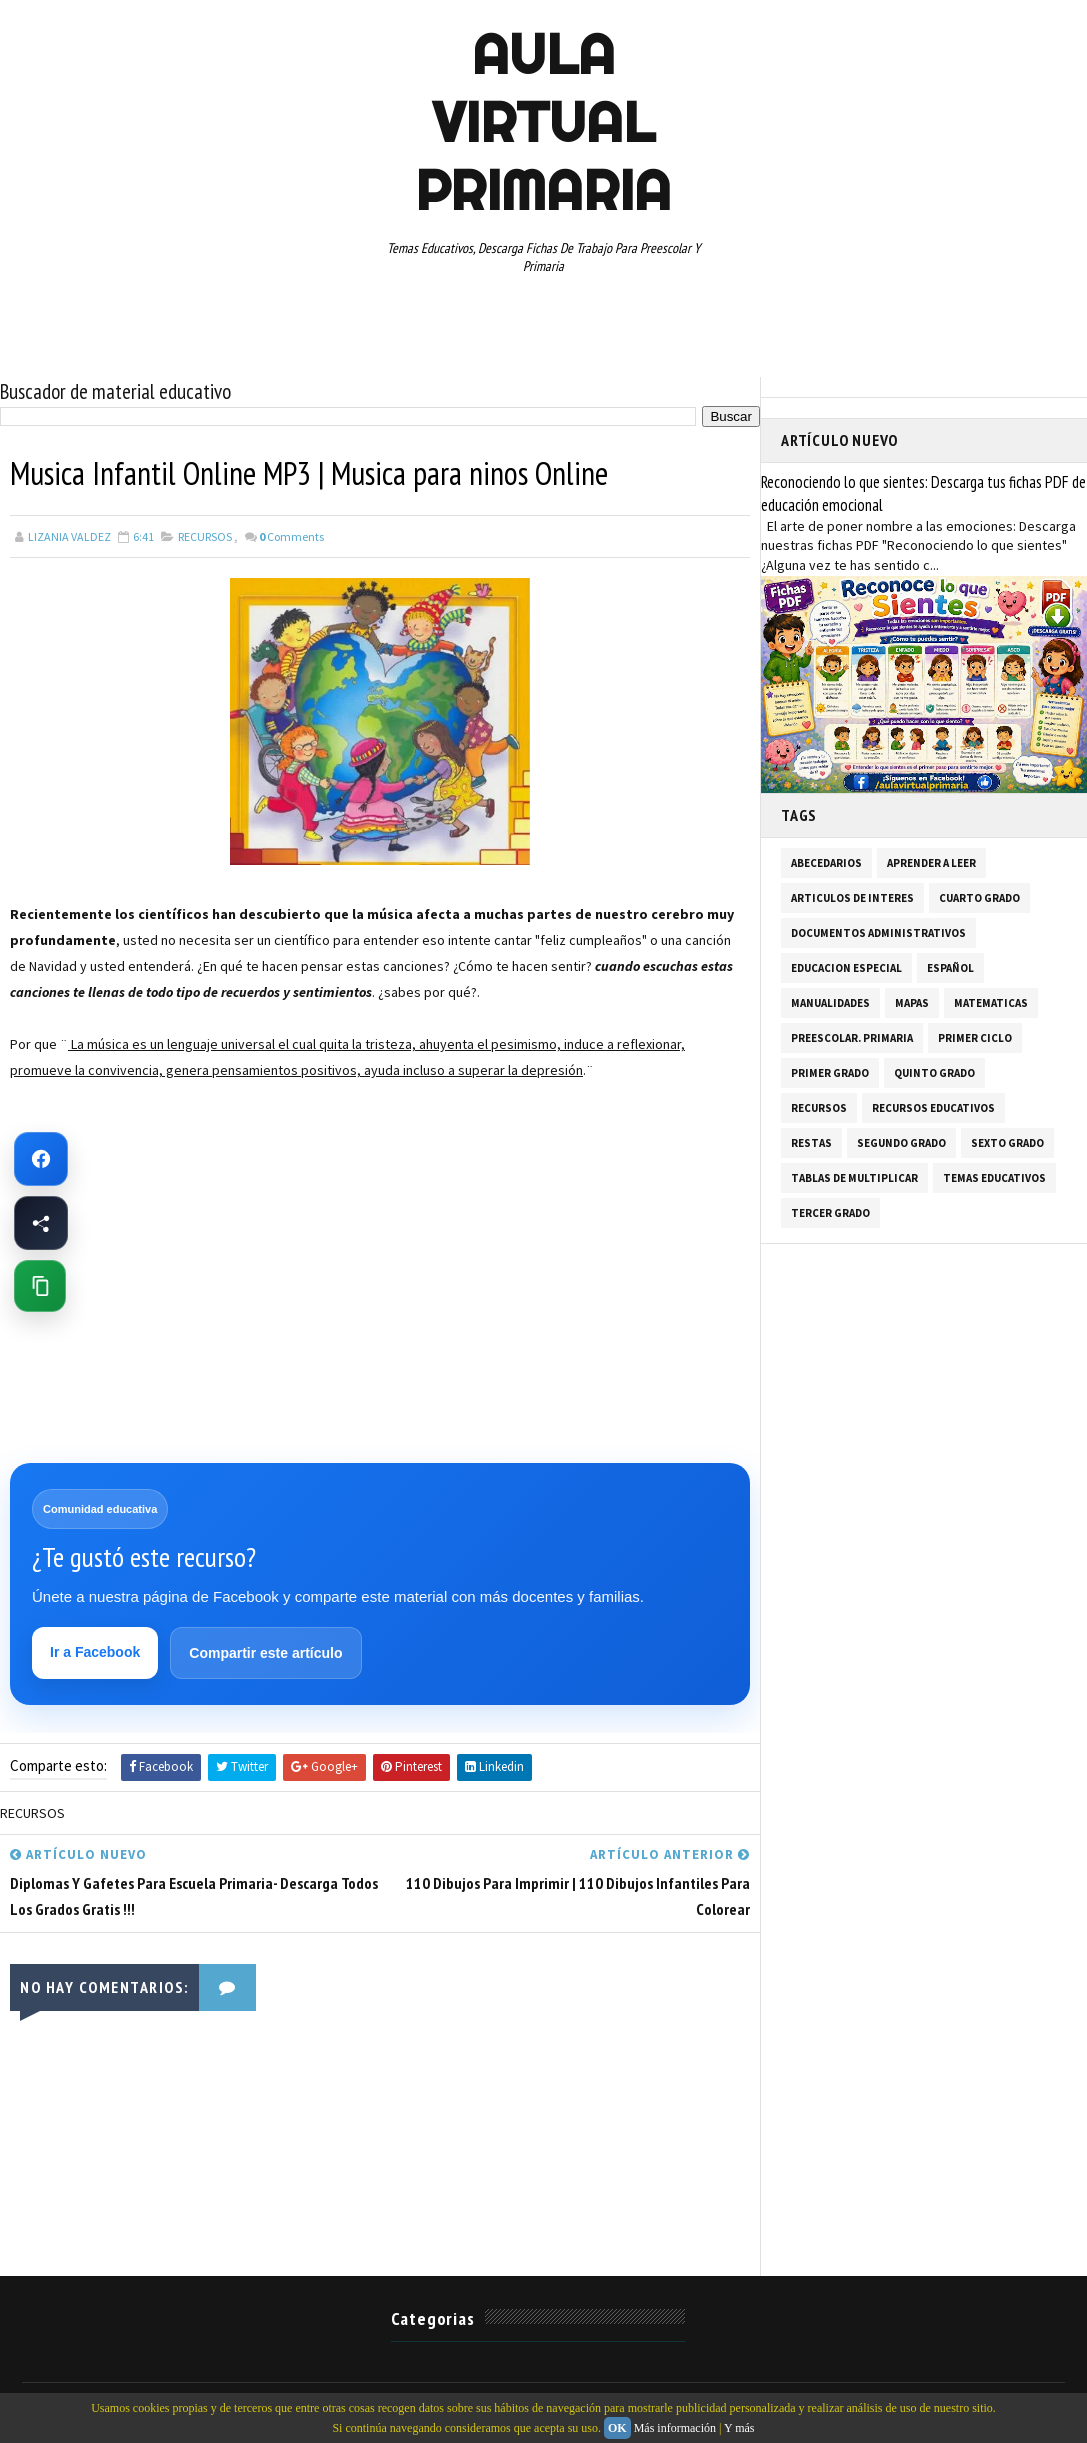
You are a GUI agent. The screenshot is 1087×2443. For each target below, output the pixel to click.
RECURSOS (205, 536)
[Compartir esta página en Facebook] (41, 1223)
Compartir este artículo (265, 1653)
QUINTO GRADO (934, 1073)
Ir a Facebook (95, 1652)
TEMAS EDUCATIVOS (994, 1178)
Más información (675, 2428)
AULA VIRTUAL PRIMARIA (543, 122)
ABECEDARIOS (826, 863)
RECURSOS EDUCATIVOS (933, 1108)
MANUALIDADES (830, 1003)
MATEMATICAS (991, 1003)
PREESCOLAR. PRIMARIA (852, 1038)
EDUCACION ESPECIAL (846, 968)
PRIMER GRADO (830, 1073)
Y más (739, 2428)
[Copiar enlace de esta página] (40, 1286)
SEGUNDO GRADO (901, 1143)
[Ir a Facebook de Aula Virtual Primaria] (41, 1159)
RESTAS (811, 1143)
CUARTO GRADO (979, 898)
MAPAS (912, 1003)
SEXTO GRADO (1007, 1143)
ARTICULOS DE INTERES (852, 898)
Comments (291, 536)
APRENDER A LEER (931, 863)
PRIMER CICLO (975, 1038)
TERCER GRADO (830, 1213)
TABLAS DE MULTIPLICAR (854, 1178)
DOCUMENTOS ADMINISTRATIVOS (878, 933)
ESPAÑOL (950, 968)
